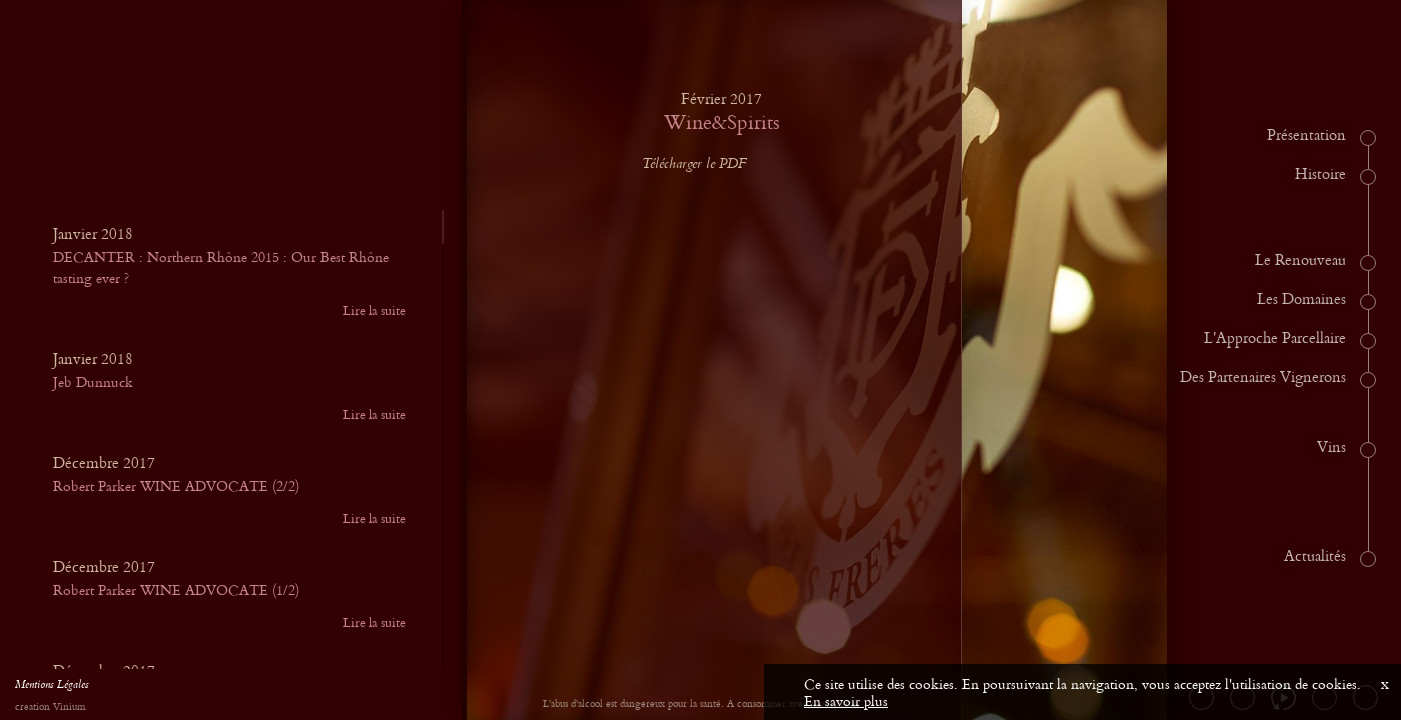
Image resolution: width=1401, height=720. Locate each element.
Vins (1331, 448)
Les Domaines (1301, 300)
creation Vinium (50, 707)
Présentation (1306, 136)
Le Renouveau (1300, 261)
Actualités (1315, 557)
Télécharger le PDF (710, 165)
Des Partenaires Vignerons (1263, 378)
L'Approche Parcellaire (1275, 339)
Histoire (1320, 175)
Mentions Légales (52, 687)
